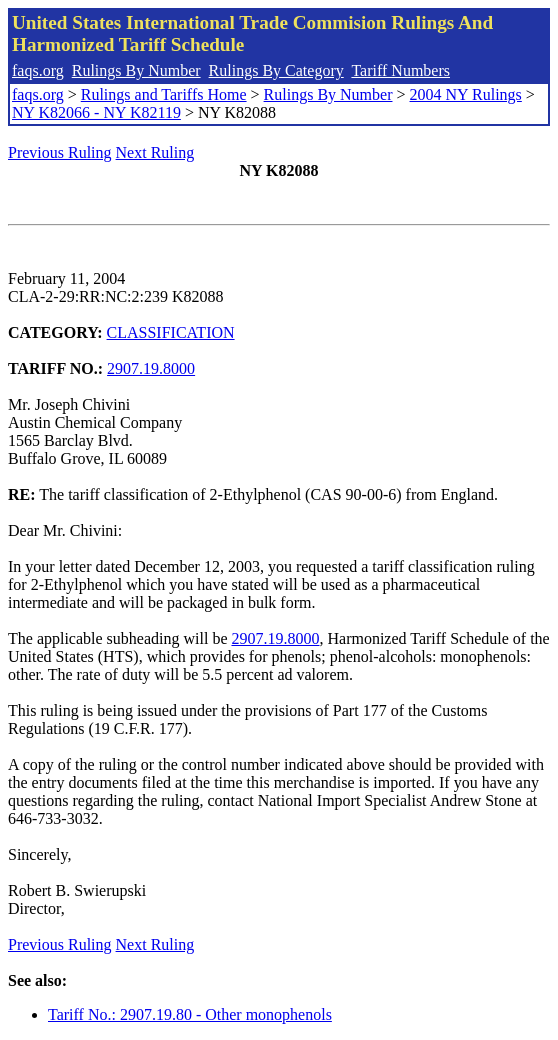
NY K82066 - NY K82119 (96, 112)
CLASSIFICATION (171, 332)
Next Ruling (155, 152)
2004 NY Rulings (466, 94)
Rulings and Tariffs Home (164, 94)
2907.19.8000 (151, 368)
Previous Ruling (60, 152)
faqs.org (38, 70)
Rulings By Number (136, 70)
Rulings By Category (276, 70)
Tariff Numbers (400, 70)
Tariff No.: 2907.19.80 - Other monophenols (190, 1014)
